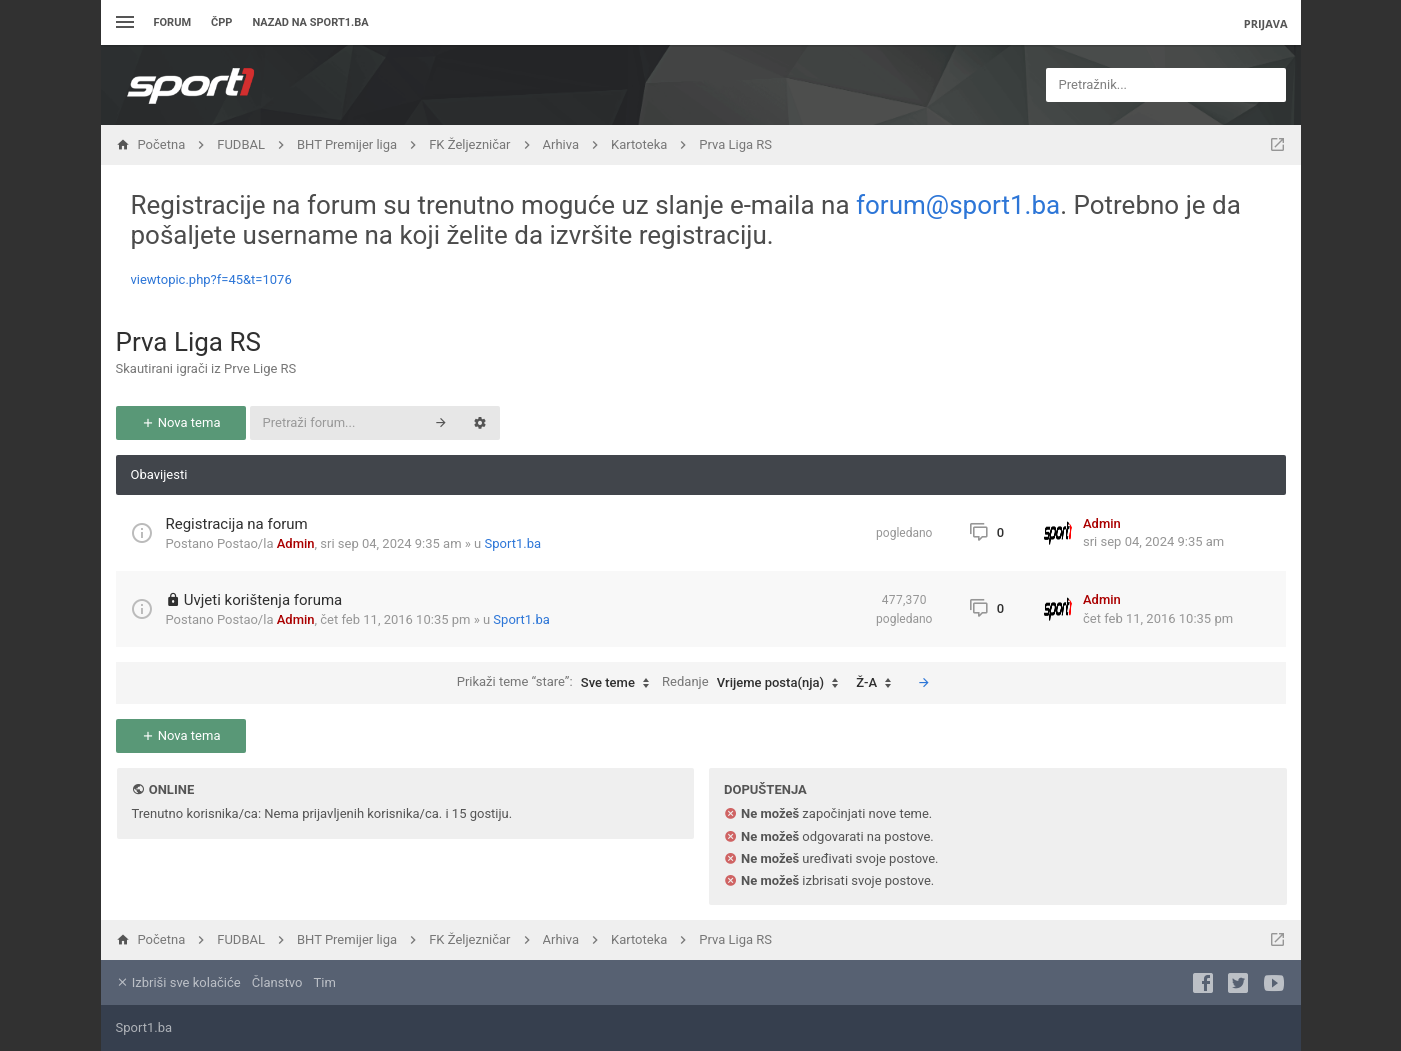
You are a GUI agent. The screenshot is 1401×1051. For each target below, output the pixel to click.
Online (171, 789)
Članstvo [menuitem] (277, 982)
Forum (173, 22)
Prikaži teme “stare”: (558, 683)
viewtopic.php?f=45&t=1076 (211, 279)
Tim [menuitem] (325, 982)
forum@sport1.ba (958, 205)
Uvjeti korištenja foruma (263, 600)
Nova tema (181, 422)
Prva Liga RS (188, 342)
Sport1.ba (513, 543)
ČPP (221, 22)
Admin (296, 543)
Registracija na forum (237, 524)
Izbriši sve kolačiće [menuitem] (178, 982)
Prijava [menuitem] (1266, 23)
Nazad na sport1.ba (310, 22)
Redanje (755, 683)
